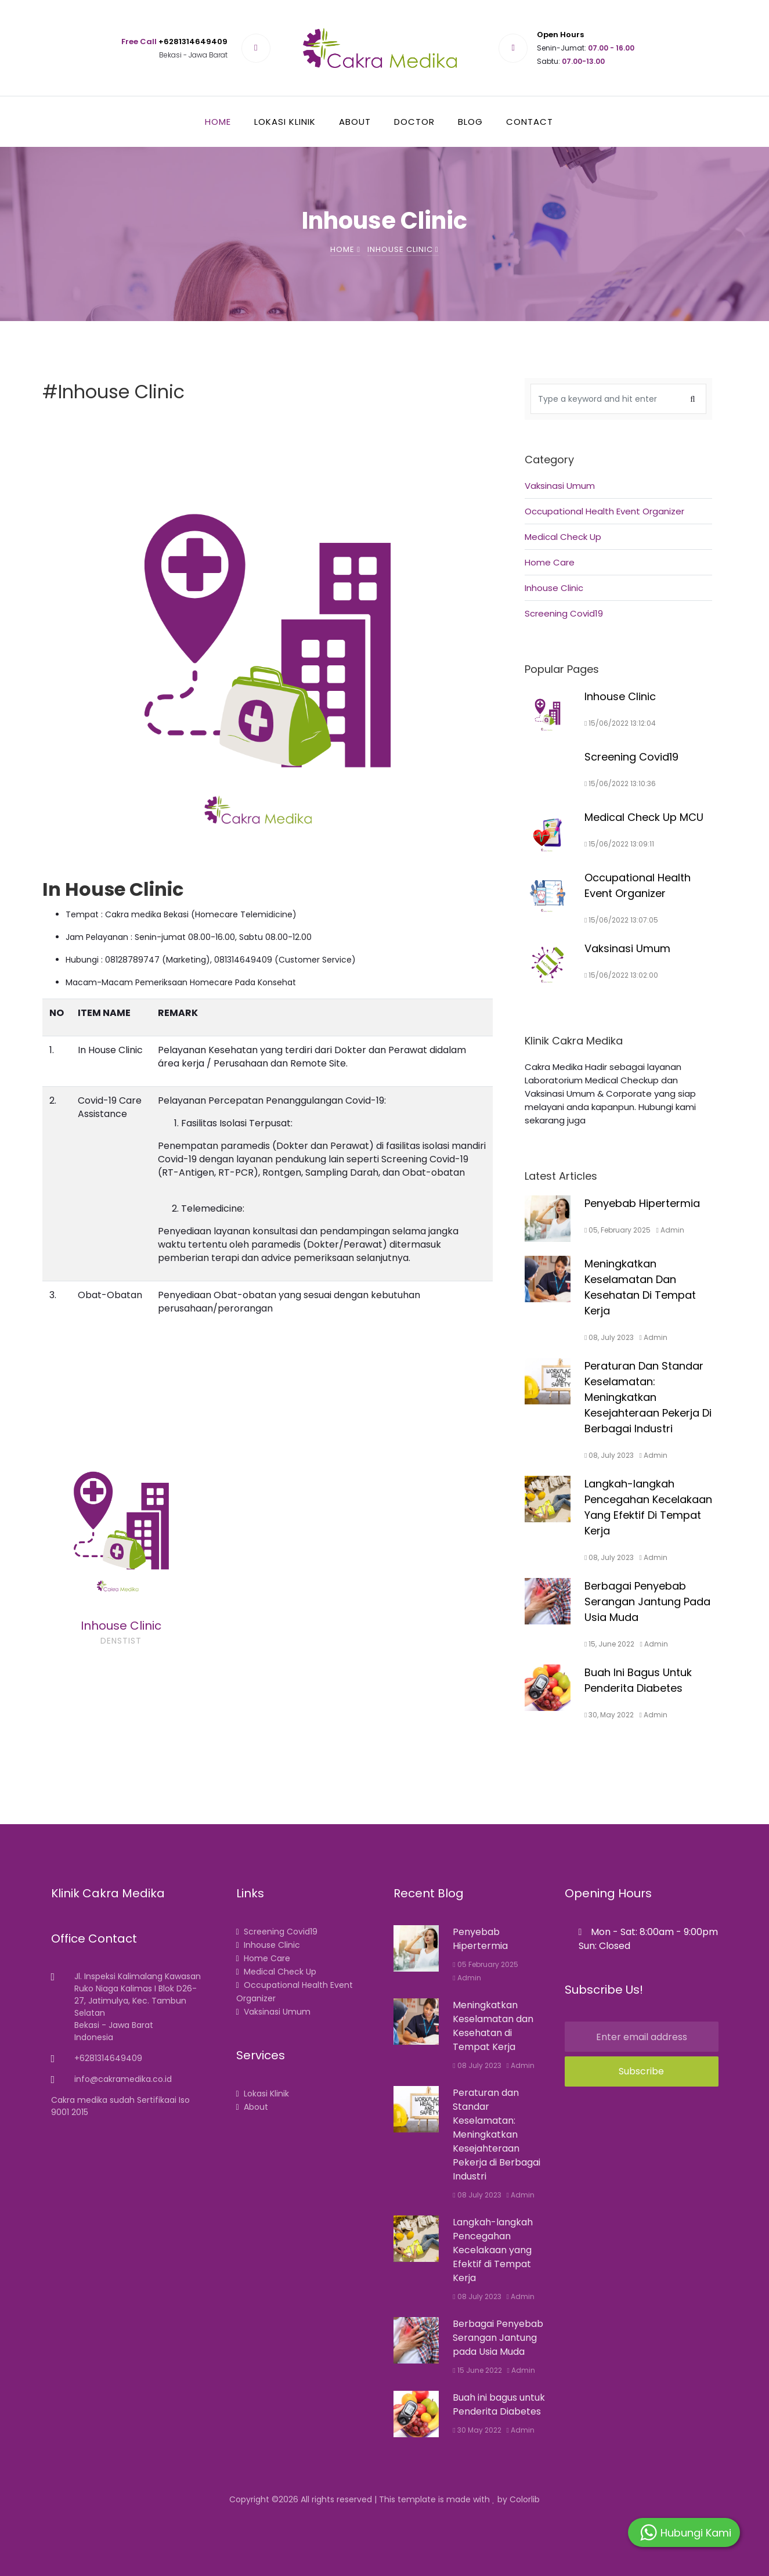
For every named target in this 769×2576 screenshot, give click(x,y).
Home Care (550, 584)
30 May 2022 (477, 2430)
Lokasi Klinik (285, 122)
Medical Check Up (563, 559)
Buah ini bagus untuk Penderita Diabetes (499, 2404)
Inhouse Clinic (554, 610)
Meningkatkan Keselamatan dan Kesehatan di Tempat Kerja (493, 2025)
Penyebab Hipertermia (480, 1938)
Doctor (414, 122)
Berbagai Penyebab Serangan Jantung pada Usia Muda (498, 2337)
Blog (470, 122)
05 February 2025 (485, 1964)
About (355, 122)
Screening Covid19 (564, 635)
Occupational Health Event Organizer (604, 533)
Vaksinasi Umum (560, 508)
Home (218, 122)
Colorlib (525, 2499)
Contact (529, 122)
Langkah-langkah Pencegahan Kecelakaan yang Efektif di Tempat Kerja (493, 2250)
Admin (467, 1978)
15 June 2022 (477, 2370)
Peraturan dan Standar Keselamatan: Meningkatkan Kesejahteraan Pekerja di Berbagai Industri (496, 2134)
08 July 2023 (477, 2065)
